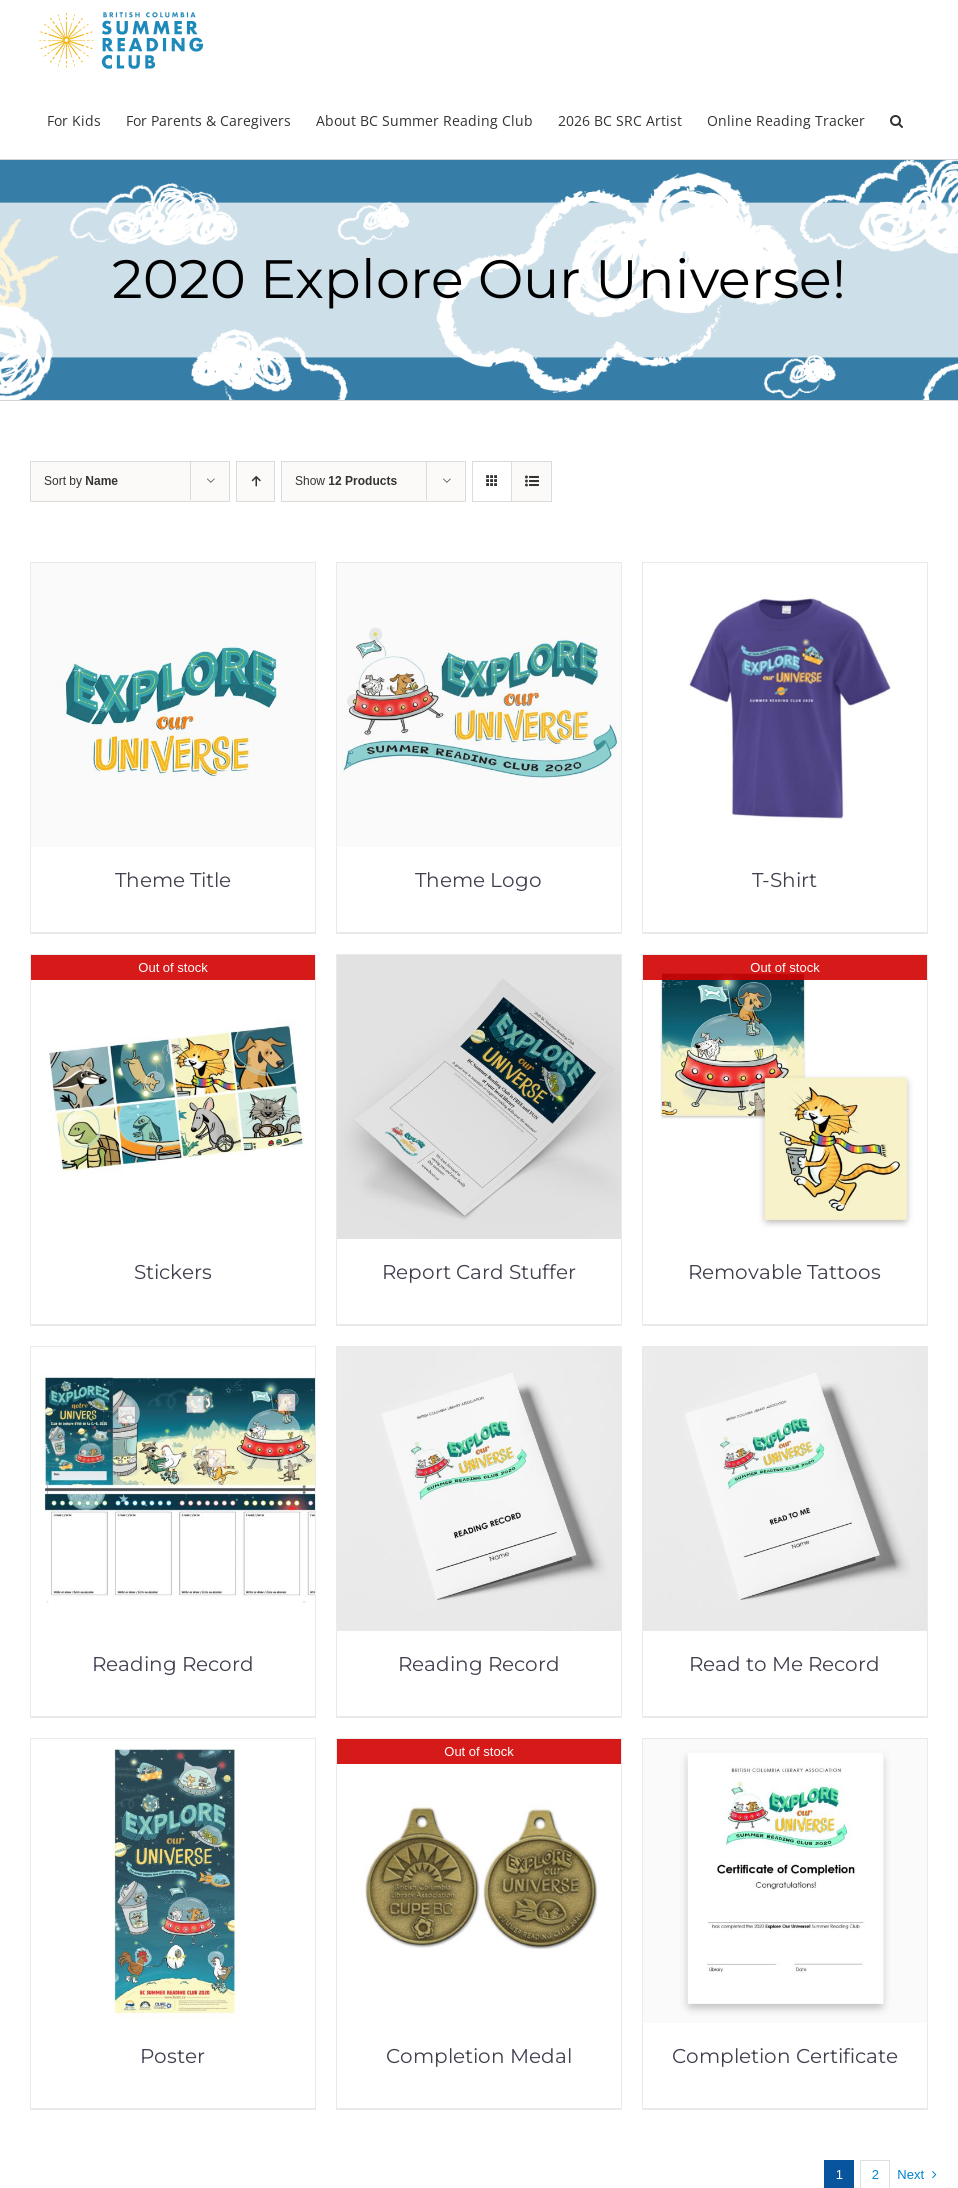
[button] (896, 119)
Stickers (173, 1272)
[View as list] (531, 481)
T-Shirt (784, 880)
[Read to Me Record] (785, 1360)
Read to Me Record (784, 1664)
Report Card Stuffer (479, 1272)
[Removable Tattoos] (785, 968)
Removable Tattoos (784, 1272)
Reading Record (173, 1664)
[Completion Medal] (479, 1752)
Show (346, 481)
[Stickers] (173, 968)
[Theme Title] (173, 576)
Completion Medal (479, 2056)
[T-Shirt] (785, 576)
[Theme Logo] (479, 576)
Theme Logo (478, 880)
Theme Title (173, 880)
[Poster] (173, 1752)
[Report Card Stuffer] (479, 968)
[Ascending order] (255, 481)
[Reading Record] (173, 1360)
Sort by (81, 481)
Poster (172, 2056)
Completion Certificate (785, 2056)
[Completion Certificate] (785, 1752)
